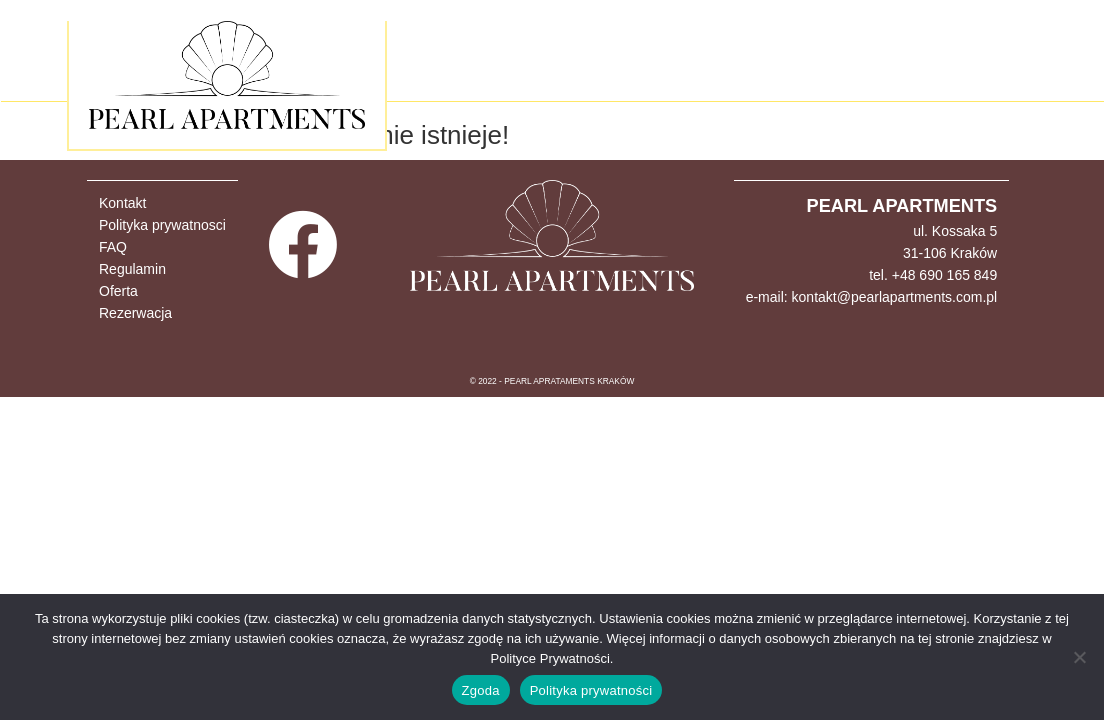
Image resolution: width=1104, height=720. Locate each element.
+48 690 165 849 (945, 275)
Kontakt (122, 203)
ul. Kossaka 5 (955, 231)
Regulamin (132, 269)
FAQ (113, 247)
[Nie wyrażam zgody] (1079, 657)
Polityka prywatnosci (162, 225)
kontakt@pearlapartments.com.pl (895, 297)
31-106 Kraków (950, 253)
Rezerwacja (135, 313)
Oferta (118, 291)
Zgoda (481, 690)
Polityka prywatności (591, 690)
